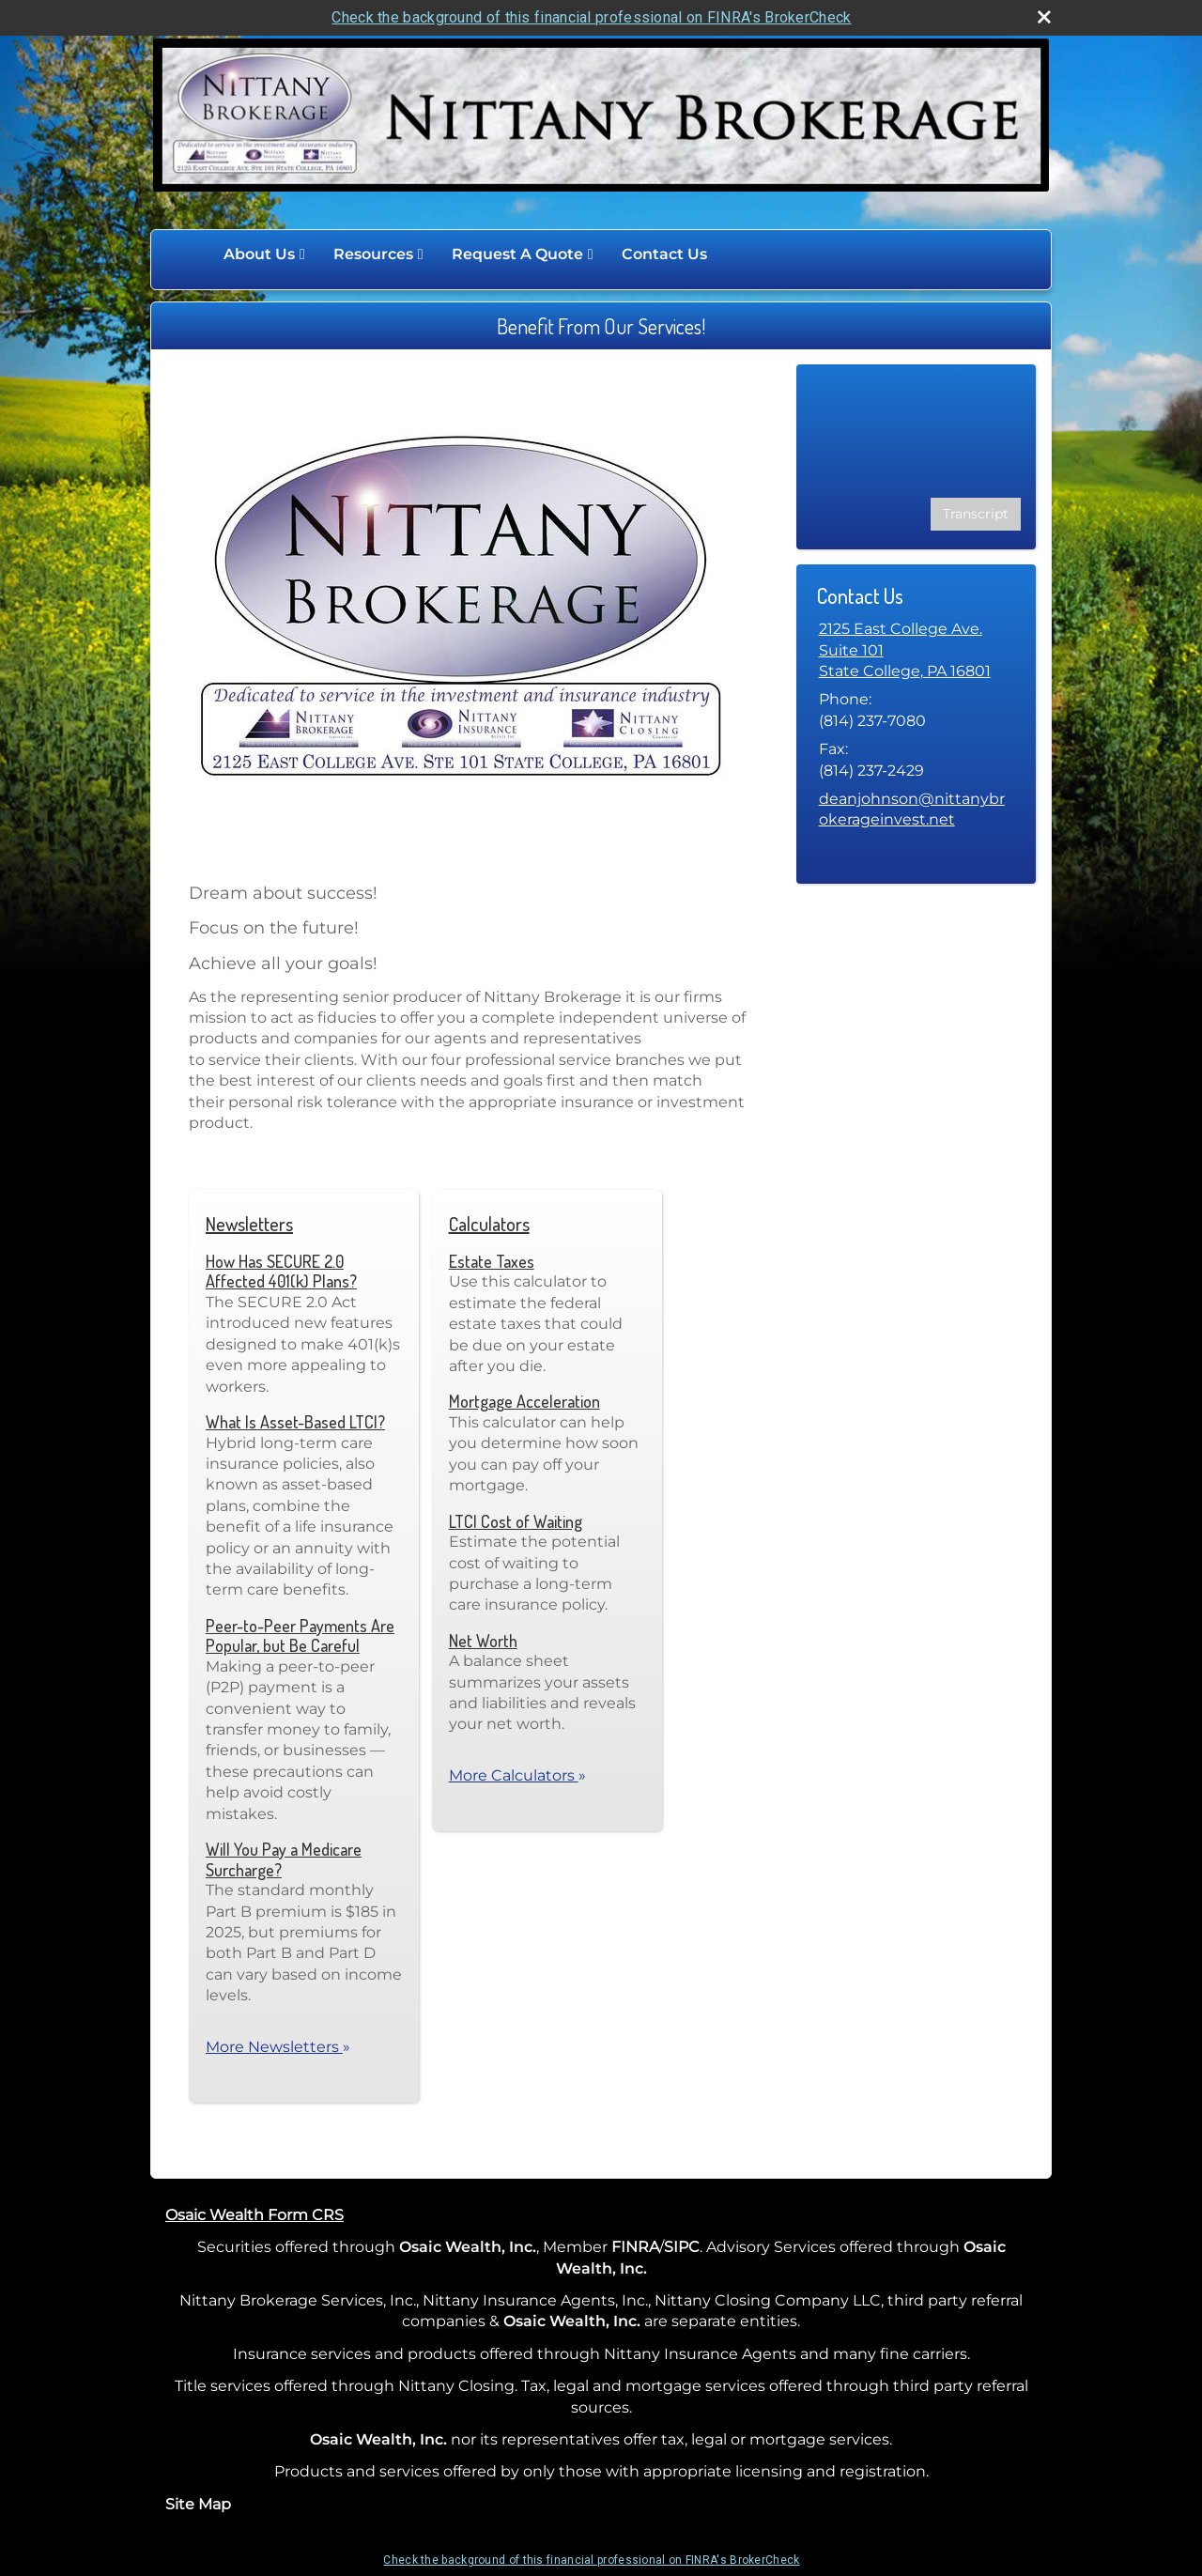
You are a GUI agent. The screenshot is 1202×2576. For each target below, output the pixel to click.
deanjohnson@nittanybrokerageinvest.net (912, 809)
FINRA (635, 2247)
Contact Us (664, 254)
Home (189, 254)
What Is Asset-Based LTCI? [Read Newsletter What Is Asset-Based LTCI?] (295, 1421)
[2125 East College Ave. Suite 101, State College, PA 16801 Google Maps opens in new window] (916, 650)
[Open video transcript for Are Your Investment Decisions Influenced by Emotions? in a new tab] (976, 514)
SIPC (682, 2247)
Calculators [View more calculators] (489, 1223)
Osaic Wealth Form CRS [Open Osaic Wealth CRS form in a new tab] (254, 2215)
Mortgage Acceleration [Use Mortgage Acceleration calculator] (524, 1401)
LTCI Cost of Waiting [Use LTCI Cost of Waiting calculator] (515, 1521)
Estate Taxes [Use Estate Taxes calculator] (491, 1261)
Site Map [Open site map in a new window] (198, 2504)
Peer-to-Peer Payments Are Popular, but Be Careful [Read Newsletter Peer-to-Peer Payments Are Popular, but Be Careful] (300, 1636)
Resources (373, 254)
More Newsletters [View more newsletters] (278, 2047)
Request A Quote (517, 254)
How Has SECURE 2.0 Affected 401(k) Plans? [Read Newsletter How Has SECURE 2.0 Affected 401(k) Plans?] (281, 1271)
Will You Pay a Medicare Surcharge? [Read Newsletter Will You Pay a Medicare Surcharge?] (284, 1859)
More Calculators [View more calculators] (517, 1775)
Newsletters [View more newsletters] (249, 1223)
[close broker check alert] (1044, 16)
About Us (259, 254)
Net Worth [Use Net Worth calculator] (483, 1640)
